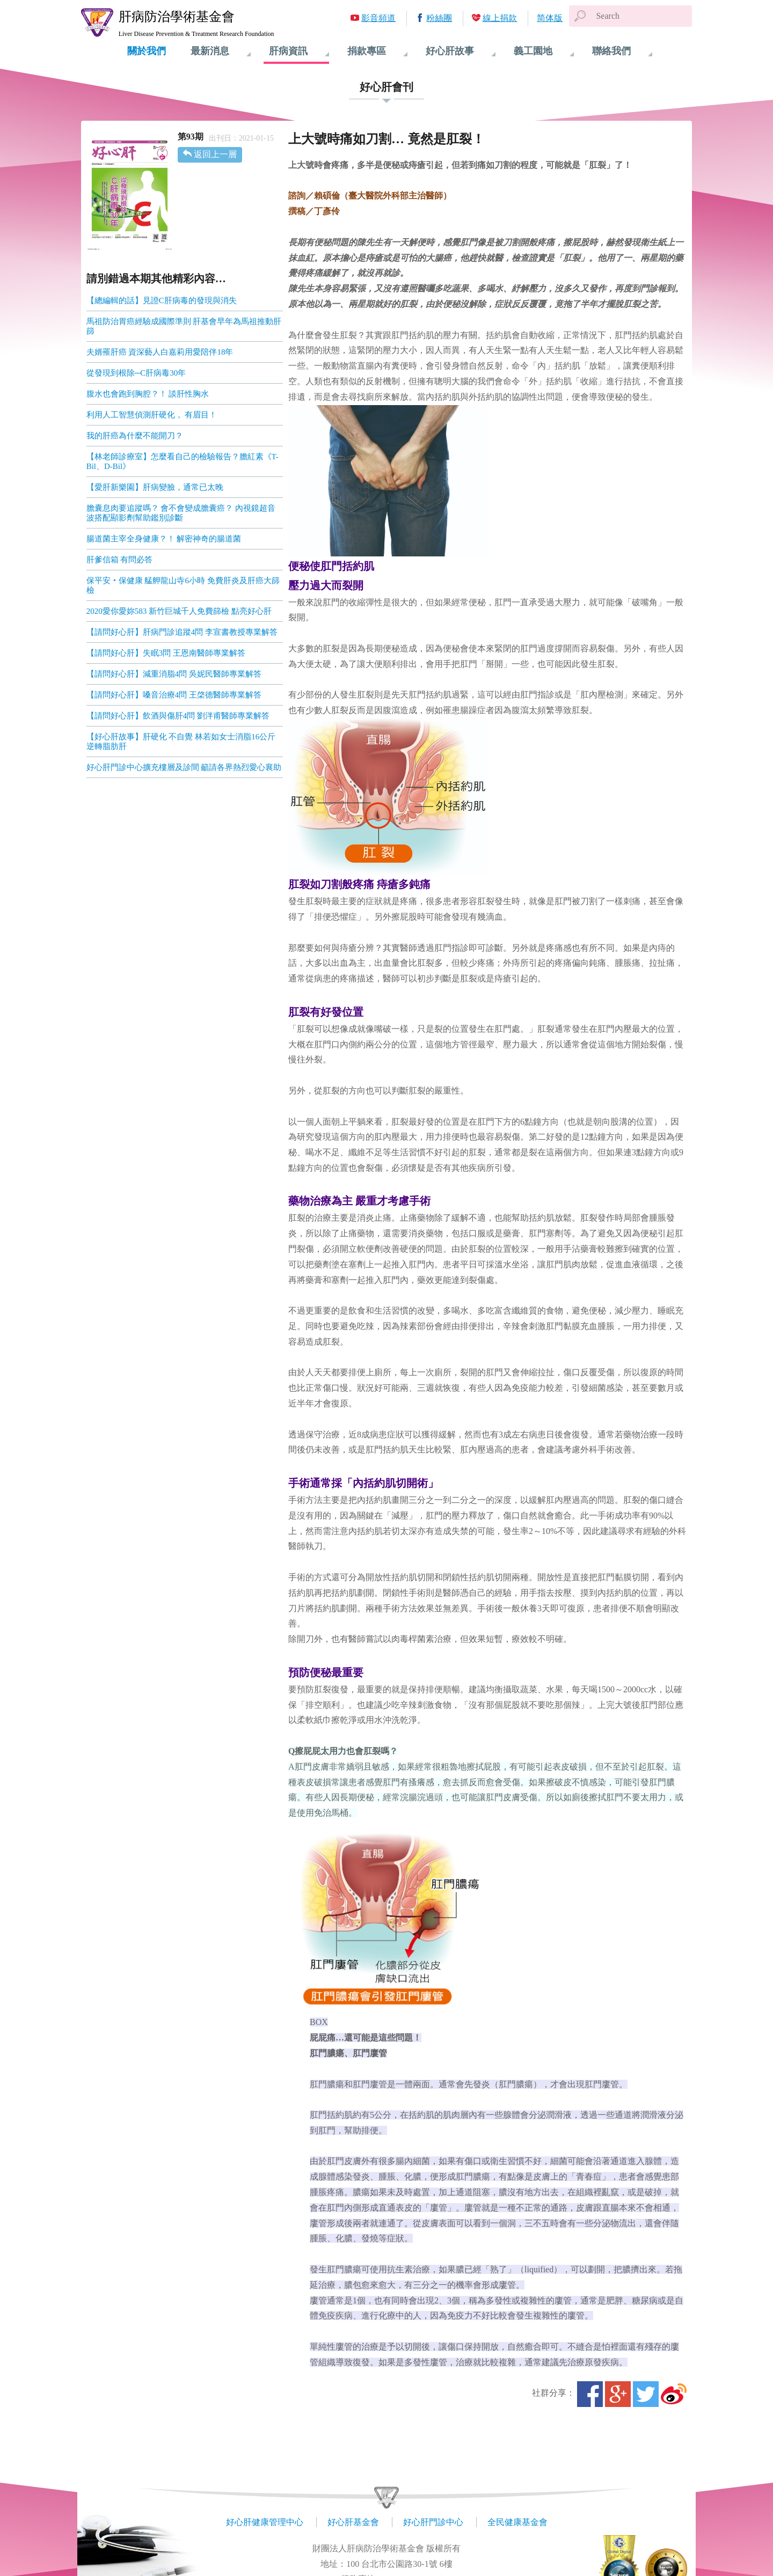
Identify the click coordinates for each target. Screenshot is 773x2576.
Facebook (590, 2394)
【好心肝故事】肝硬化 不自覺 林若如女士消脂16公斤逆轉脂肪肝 (181, 741)
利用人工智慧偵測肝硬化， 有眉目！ (151, 414)
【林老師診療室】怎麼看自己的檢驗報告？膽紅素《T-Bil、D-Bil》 (182, 461)
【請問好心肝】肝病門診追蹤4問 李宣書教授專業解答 (182, 632)
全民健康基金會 (517, 2522)
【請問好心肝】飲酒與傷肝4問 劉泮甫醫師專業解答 (177, 715)
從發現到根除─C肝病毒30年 (136, 373)
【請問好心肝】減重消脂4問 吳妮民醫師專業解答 (173, 674)
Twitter (646, 2394)
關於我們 (146, 51)
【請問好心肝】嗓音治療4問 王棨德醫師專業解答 (173, 695)
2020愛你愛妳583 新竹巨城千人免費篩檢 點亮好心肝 (179, 611)
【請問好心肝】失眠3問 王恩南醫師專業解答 (165, 653)
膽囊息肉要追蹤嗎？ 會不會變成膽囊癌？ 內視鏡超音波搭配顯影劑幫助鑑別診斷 (181, 513)
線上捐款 (500, 18)
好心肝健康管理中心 (264, 2522)
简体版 (550, 18)
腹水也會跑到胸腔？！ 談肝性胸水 (147, 394)
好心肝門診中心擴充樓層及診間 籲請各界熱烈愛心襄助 (184, 767)
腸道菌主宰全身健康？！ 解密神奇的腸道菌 (164, 538)
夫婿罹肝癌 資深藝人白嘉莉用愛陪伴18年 (160, 352)
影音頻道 (378, 18)
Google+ (618, 2394)
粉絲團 (439, 18)
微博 (674, 2394)
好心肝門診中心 (433, 2522)
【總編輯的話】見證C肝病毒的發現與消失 (161, 300)
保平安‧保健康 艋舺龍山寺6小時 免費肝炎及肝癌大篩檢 (183, 585)
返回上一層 (215, 154)
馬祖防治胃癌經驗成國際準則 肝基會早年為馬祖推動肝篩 (184, 326)
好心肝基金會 (353, 2522)
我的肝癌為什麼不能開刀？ (134, 435)
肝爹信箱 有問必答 (119, 559)
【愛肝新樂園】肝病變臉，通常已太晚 (154, 487)
